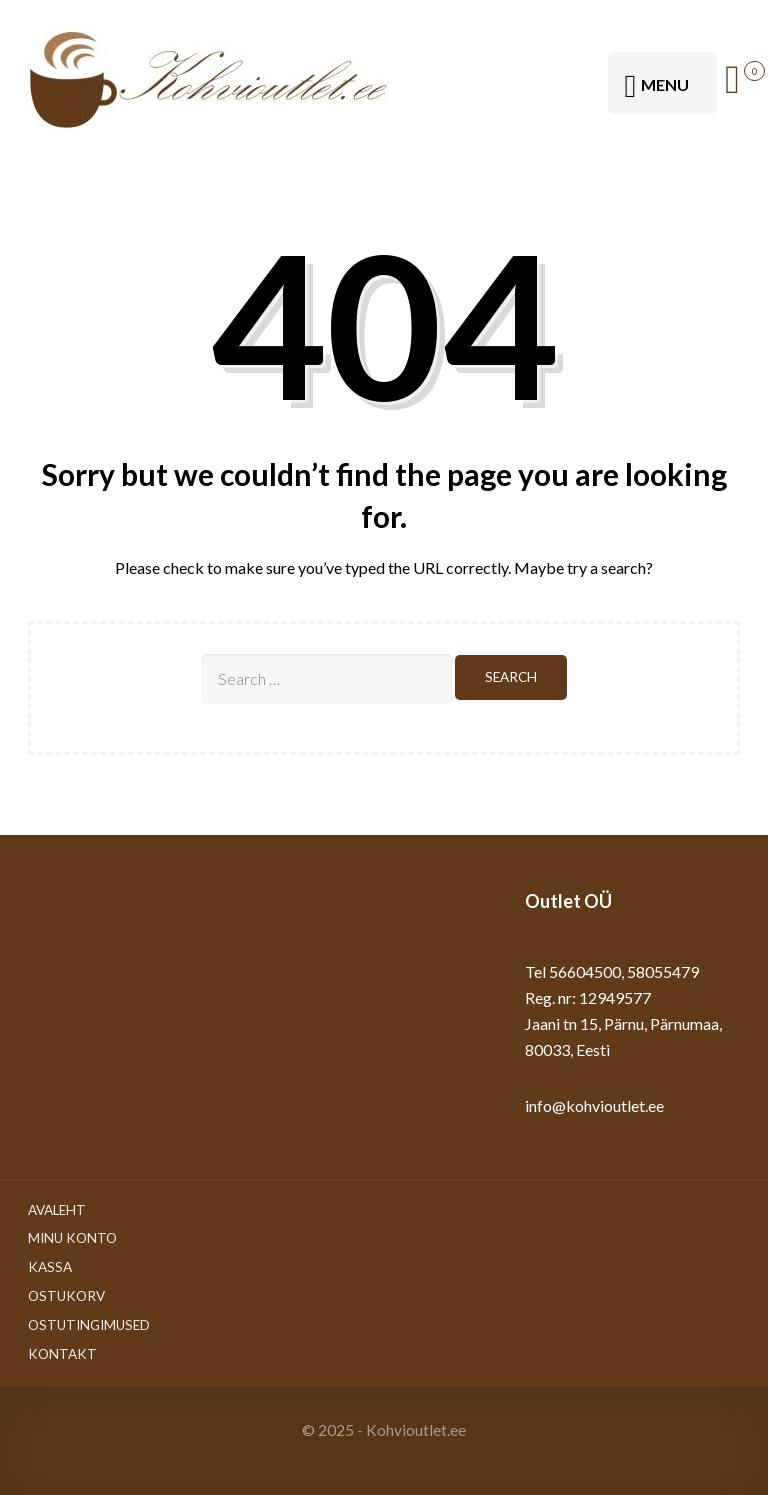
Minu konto (72, 1238)
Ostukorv (66, 1296)
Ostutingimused (89, 1325)
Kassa (50, 1267)
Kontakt (62, 1354)
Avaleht (57, 1210)
